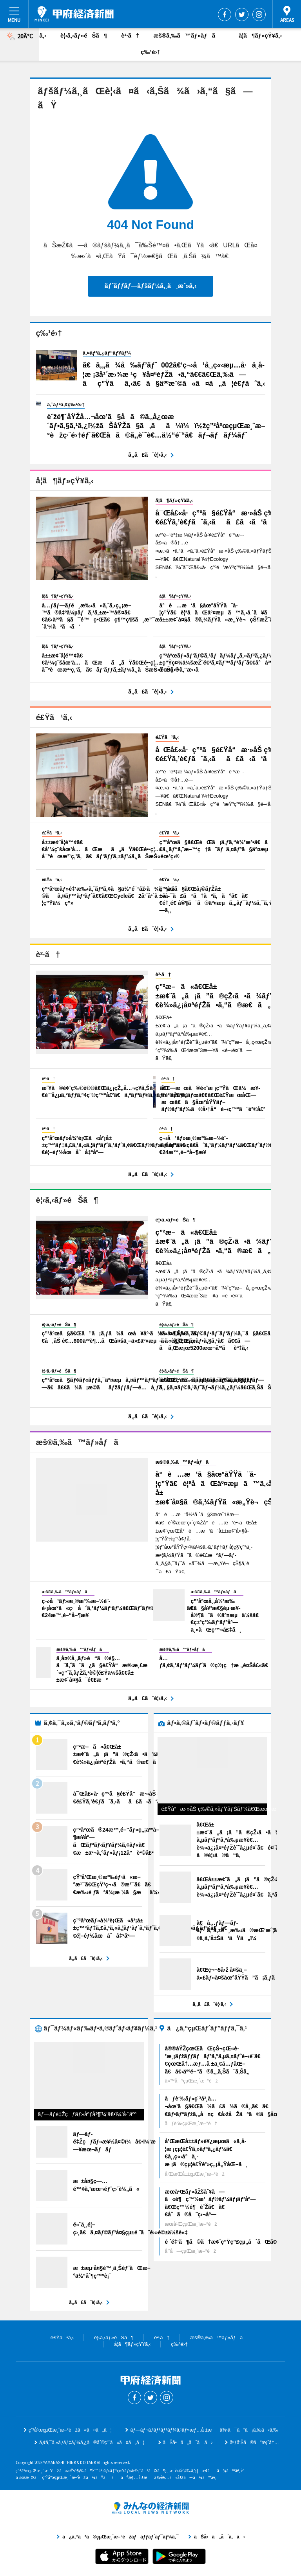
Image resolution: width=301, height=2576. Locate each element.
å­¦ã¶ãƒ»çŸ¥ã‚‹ (260, 35)
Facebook (224, 14)
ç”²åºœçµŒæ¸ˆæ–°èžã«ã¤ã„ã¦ (70, 2430)
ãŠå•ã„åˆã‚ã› (188, 2442)
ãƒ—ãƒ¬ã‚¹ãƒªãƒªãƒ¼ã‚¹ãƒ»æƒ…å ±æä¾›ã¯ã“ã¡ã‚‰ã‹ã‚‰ (204, 2430)
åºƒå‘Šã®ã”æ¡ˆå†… (254, 2442)
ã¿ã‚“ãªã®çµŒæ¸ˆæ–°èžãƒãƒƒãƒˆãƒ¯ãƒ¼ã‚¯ (150, 2508)
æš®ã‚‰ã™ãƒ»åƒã (189, 35)
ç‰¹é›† (150, 52)
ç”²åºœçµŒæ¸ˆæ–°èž (74, 14)
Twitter (241, 14)
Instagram (259, 14)
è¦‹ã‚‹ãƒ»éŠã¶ (83, 35)
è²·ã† (130, 35)
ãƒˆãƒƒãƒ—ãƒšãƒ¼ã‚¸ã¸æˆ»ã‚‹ (150, 286)
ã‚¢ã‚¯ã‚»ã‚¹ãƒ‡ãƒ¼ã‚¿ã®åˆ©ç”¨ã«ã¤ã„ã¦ (91, 2442)
